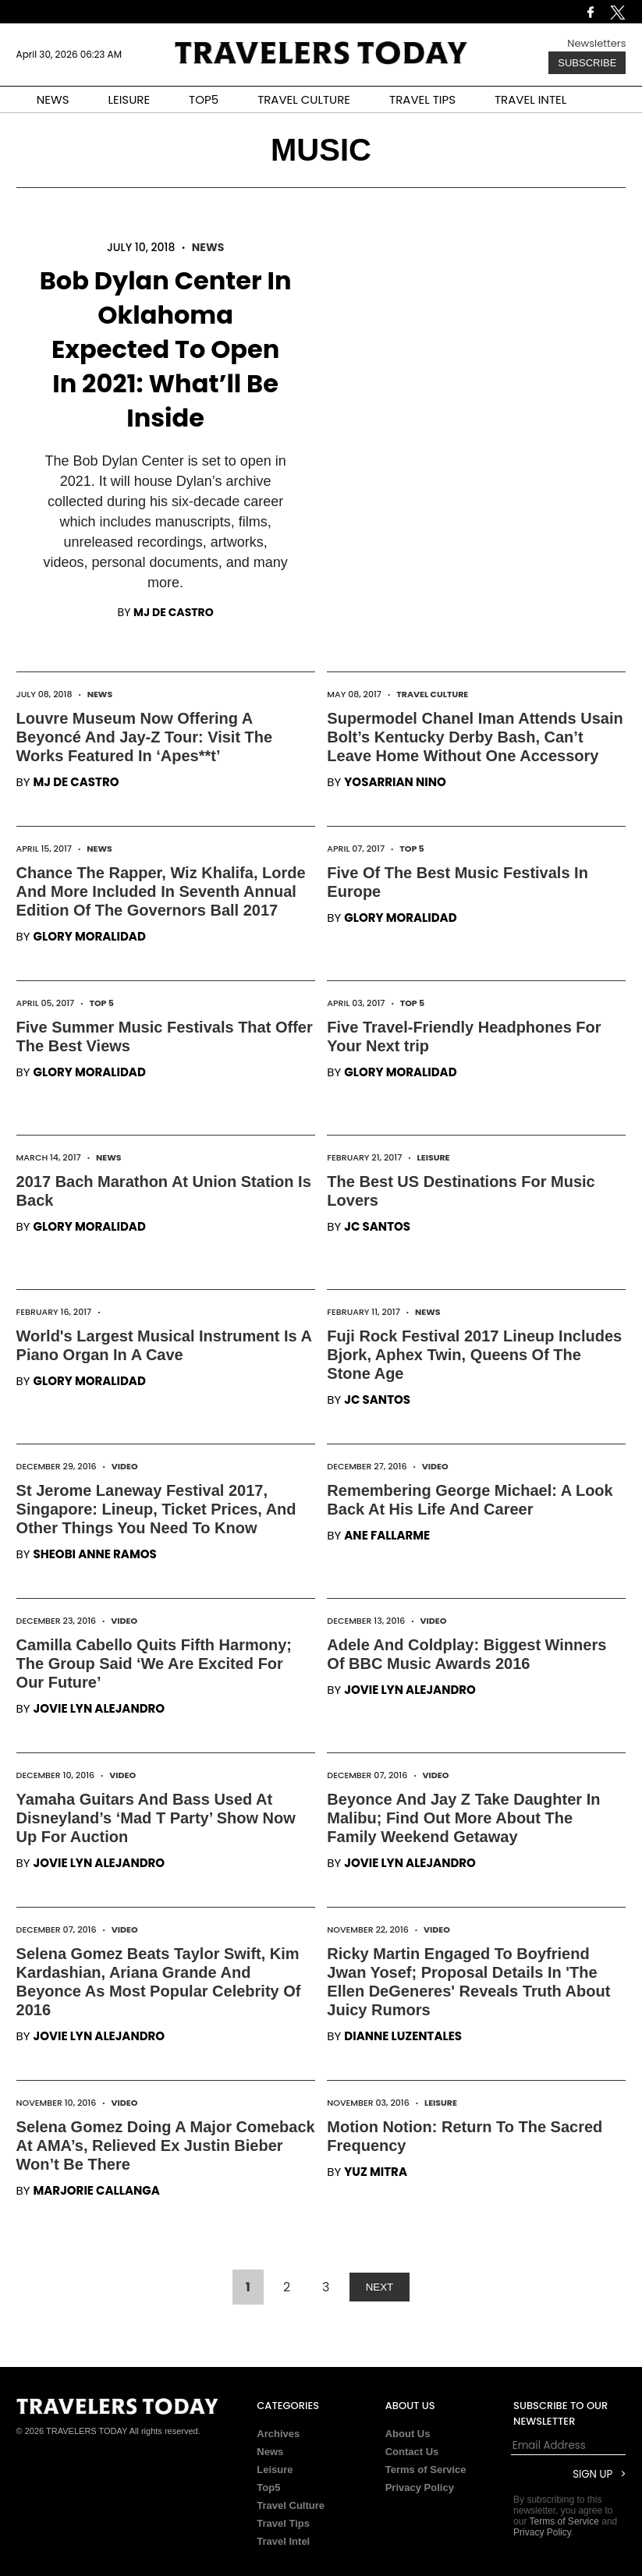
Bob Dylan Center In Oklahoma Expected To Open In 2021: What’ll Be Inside (166, 349)
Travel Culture (432, 694)
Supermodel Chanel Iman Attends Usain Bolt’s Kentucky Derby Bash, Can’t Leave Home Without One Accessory (474, 737)
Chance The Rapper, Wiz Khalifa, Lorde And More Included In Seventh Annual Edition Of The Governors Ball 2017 (161, 891)
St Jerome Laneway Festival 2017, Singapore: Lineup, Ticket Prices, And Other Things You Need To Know (156, 1509)
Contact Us (412, 2451)
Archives (278, 2434)
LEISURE (129, 99)
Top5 (268, 2487)
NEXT (380, 2287)
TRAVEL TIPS (422, 99)
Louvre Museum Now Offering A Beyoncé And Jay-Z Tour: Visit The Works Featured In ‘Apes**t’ (144, 737)
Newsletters (596, 43)
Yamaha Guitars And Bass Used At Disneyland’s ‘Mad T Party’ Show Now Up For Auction (156, 1818)
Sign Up (592, 2474)
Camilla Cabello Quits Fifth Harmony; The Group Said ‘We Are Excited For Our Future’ (154, 1663)
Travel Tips (283, 2523)
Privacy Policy (419, 2487)
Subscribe (587, 63)
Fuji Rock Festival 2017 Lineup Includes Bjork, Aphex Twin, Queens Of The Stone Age (474, 1354)
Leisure (433, 1157)
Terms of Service (425, 2469)
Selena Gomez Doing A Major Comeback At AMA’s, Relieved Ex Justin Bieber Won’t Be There (165, 2145)
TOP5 (203, 99)
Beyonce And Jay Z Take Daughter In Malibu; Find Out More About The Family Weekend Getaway (463, 1818)
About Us (408, 2434)
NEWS (53, 99)
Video (125, 1466)
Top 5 (411, 848)
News (208, 247)
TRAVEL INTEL (530, 99)
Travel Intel (283, 2541)
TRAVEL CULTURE (303, 99)
